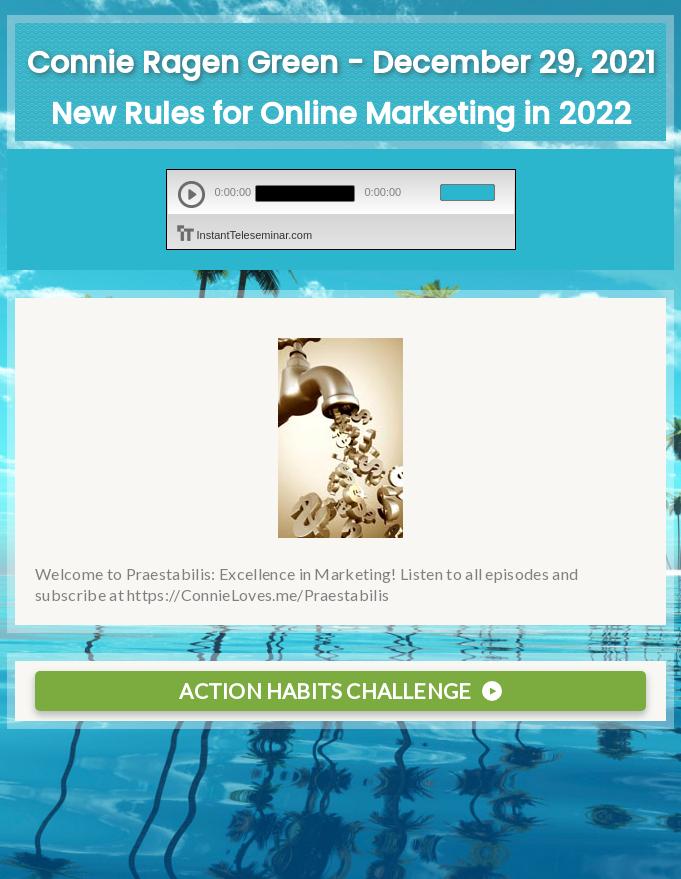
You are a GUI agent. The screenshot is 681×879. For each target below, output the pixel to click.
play (191, 194)
